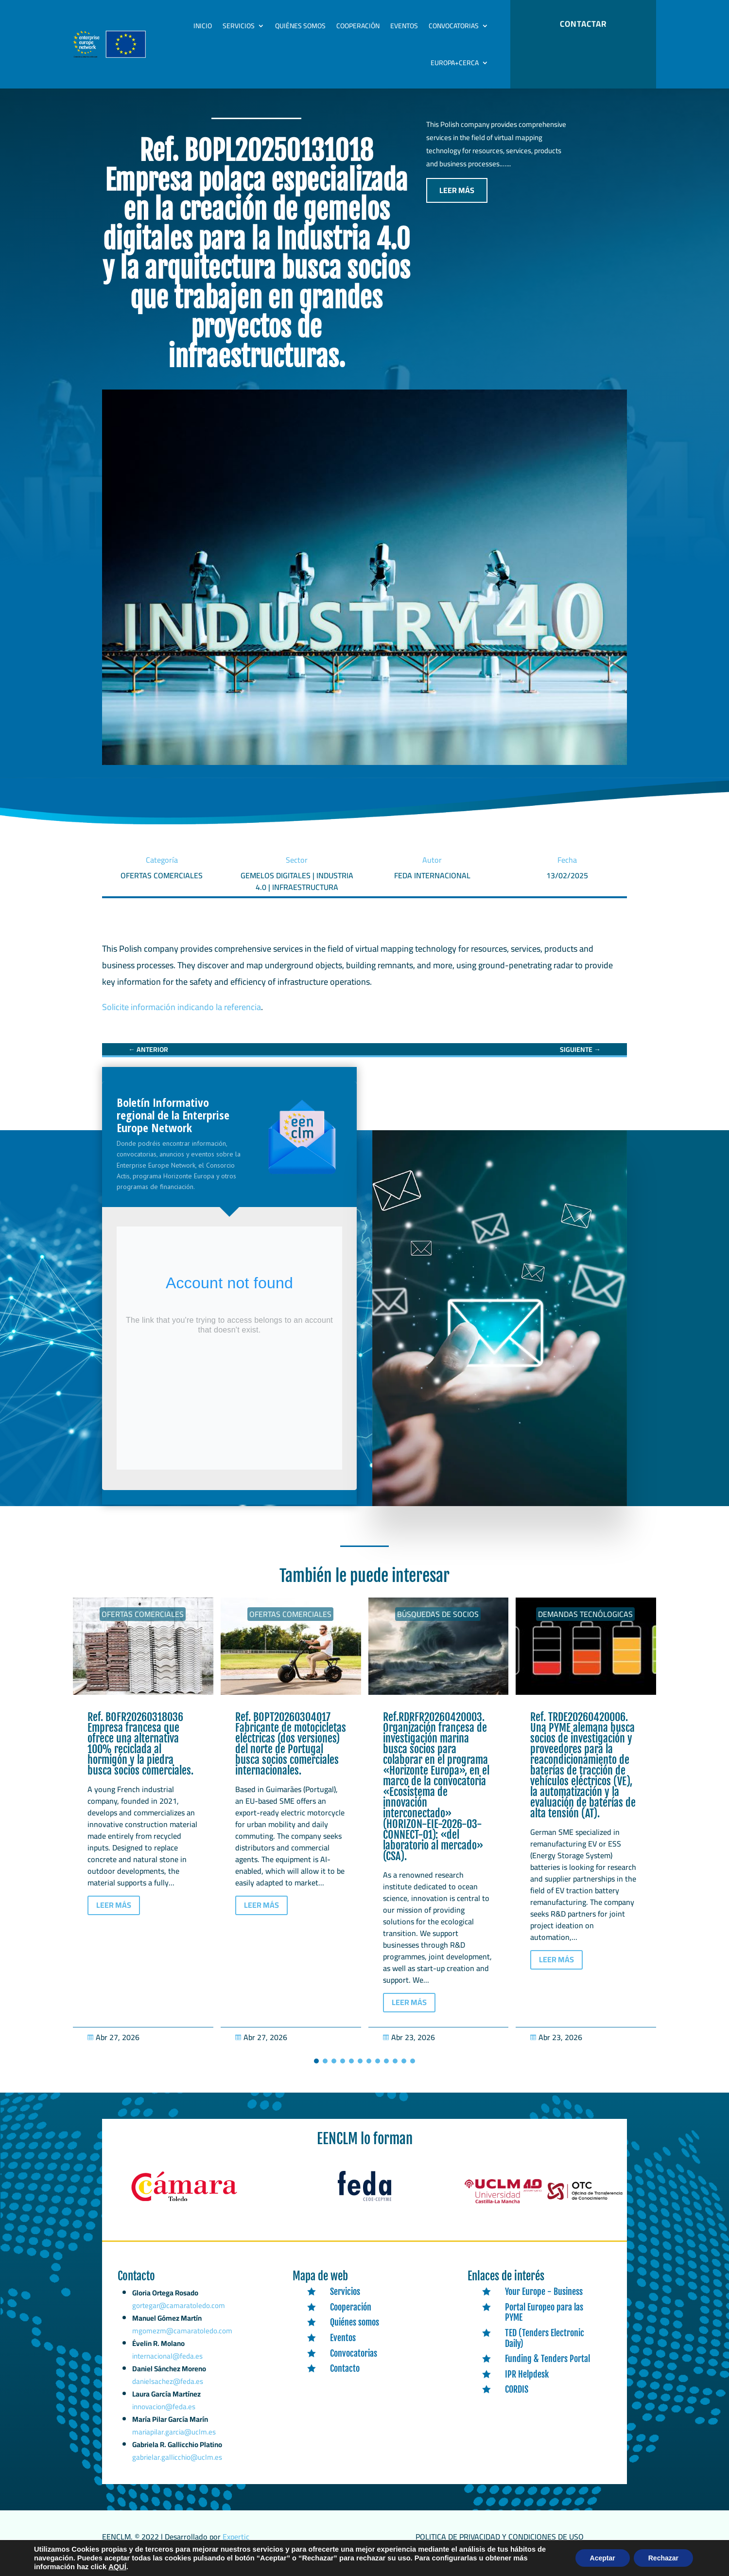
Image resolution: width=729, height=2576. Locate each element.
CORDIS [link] (516, 2399)
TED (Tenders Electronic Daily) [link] (544, 2348)
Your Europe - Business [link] (544, 2301)
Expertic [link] (236, 2547)
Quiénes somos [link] (300, 25)
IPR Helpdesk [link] (527, 2384)
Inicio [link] (202, 25)
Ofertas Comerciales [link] (143, 1624)
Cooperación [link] (358, 25)
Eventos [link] (404, 25)
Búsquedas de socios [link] (438, 1624)
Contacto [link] (345, 2378)
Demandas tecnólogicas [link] (585, 1624)
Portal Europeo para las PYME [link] (544, 2322)
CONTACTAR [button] (583, 24)
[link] (148, 1060)
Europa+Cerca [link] (455, 62)
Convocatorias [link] (454, 25)
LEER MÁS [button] (456, 200)
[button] (316, 2071)
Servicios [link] (239, 25)
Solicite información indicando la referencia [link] (181, 1017)
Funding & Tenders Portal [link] (547, 2368)
